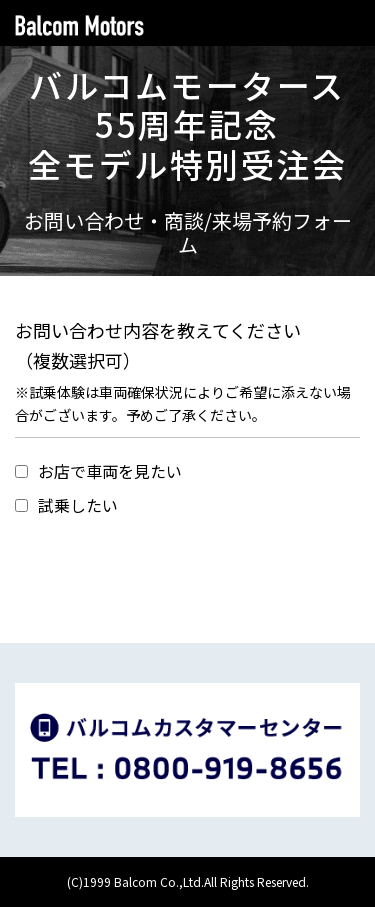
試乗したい (66, 505)
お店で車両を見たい (98, 471)
